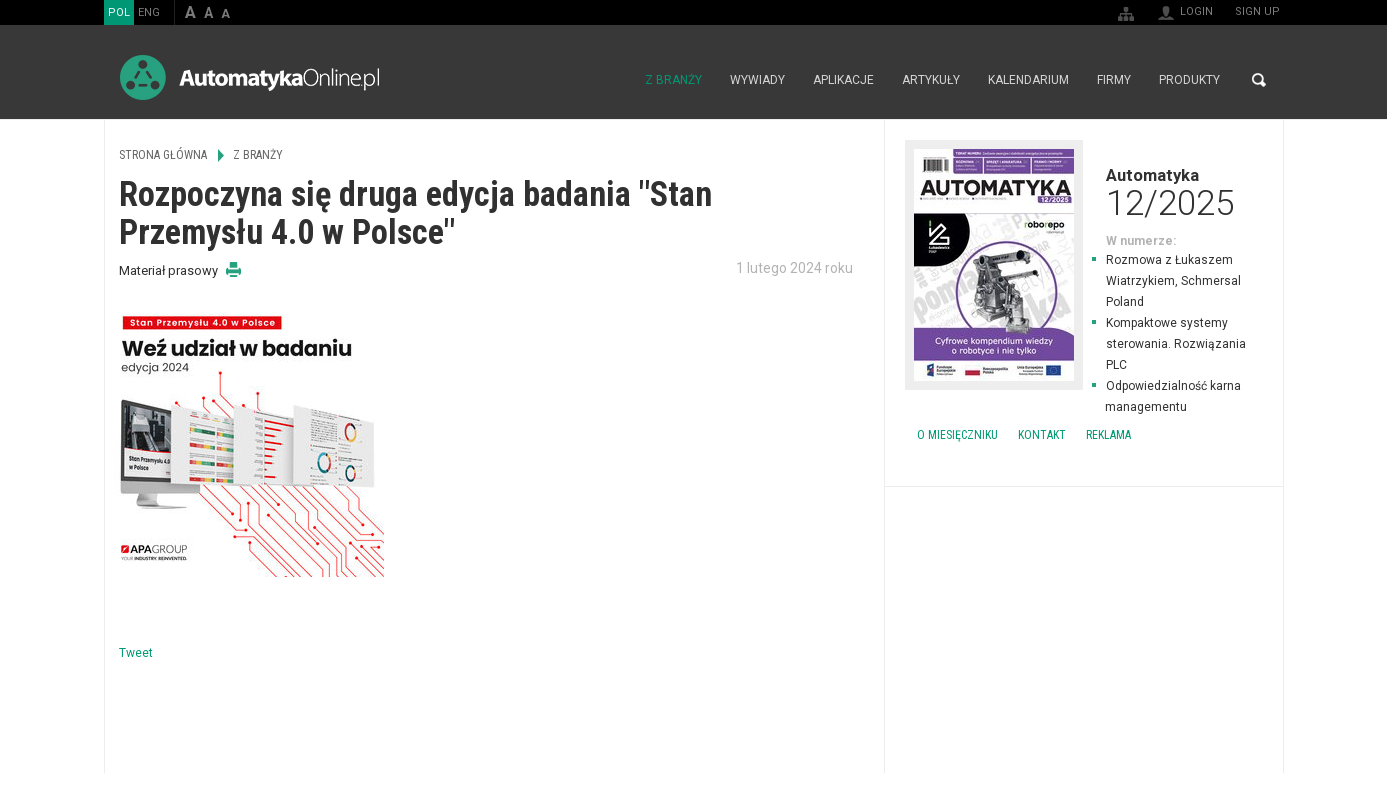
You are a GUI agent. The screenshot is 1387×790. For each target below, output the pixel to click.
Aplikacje (843, 80)
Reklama (1108, 435)
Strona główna (609, 80)
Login (1196, 11)
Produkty (1189, 80)
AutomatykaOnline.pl (249, 77)
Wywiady (757, 80)
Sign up (1257, 11)
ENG (149, 12)
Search (1259, 80)
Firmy (1114, 80)
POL (119, 12)
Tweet (136, 653)
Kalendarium (1028, 80)
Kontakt (1042, 435)
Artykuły (931, 80)
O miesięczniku (957, 435)
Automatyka (1084, 192)
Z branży (673, 80)
